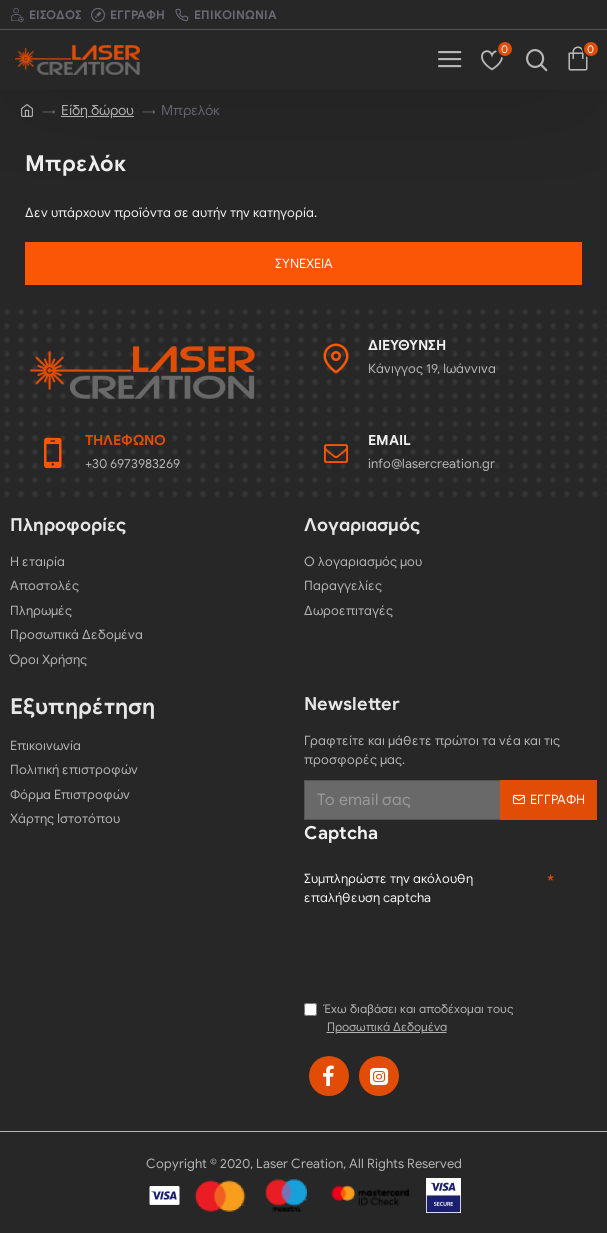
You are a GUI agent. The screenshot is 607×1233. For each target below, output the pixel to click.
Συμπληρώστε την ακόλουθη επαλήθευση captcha (388, 888)
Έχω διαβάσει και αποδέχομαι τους (409, 1018)
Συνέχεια (304, 263)
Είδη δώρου (97, 110)
